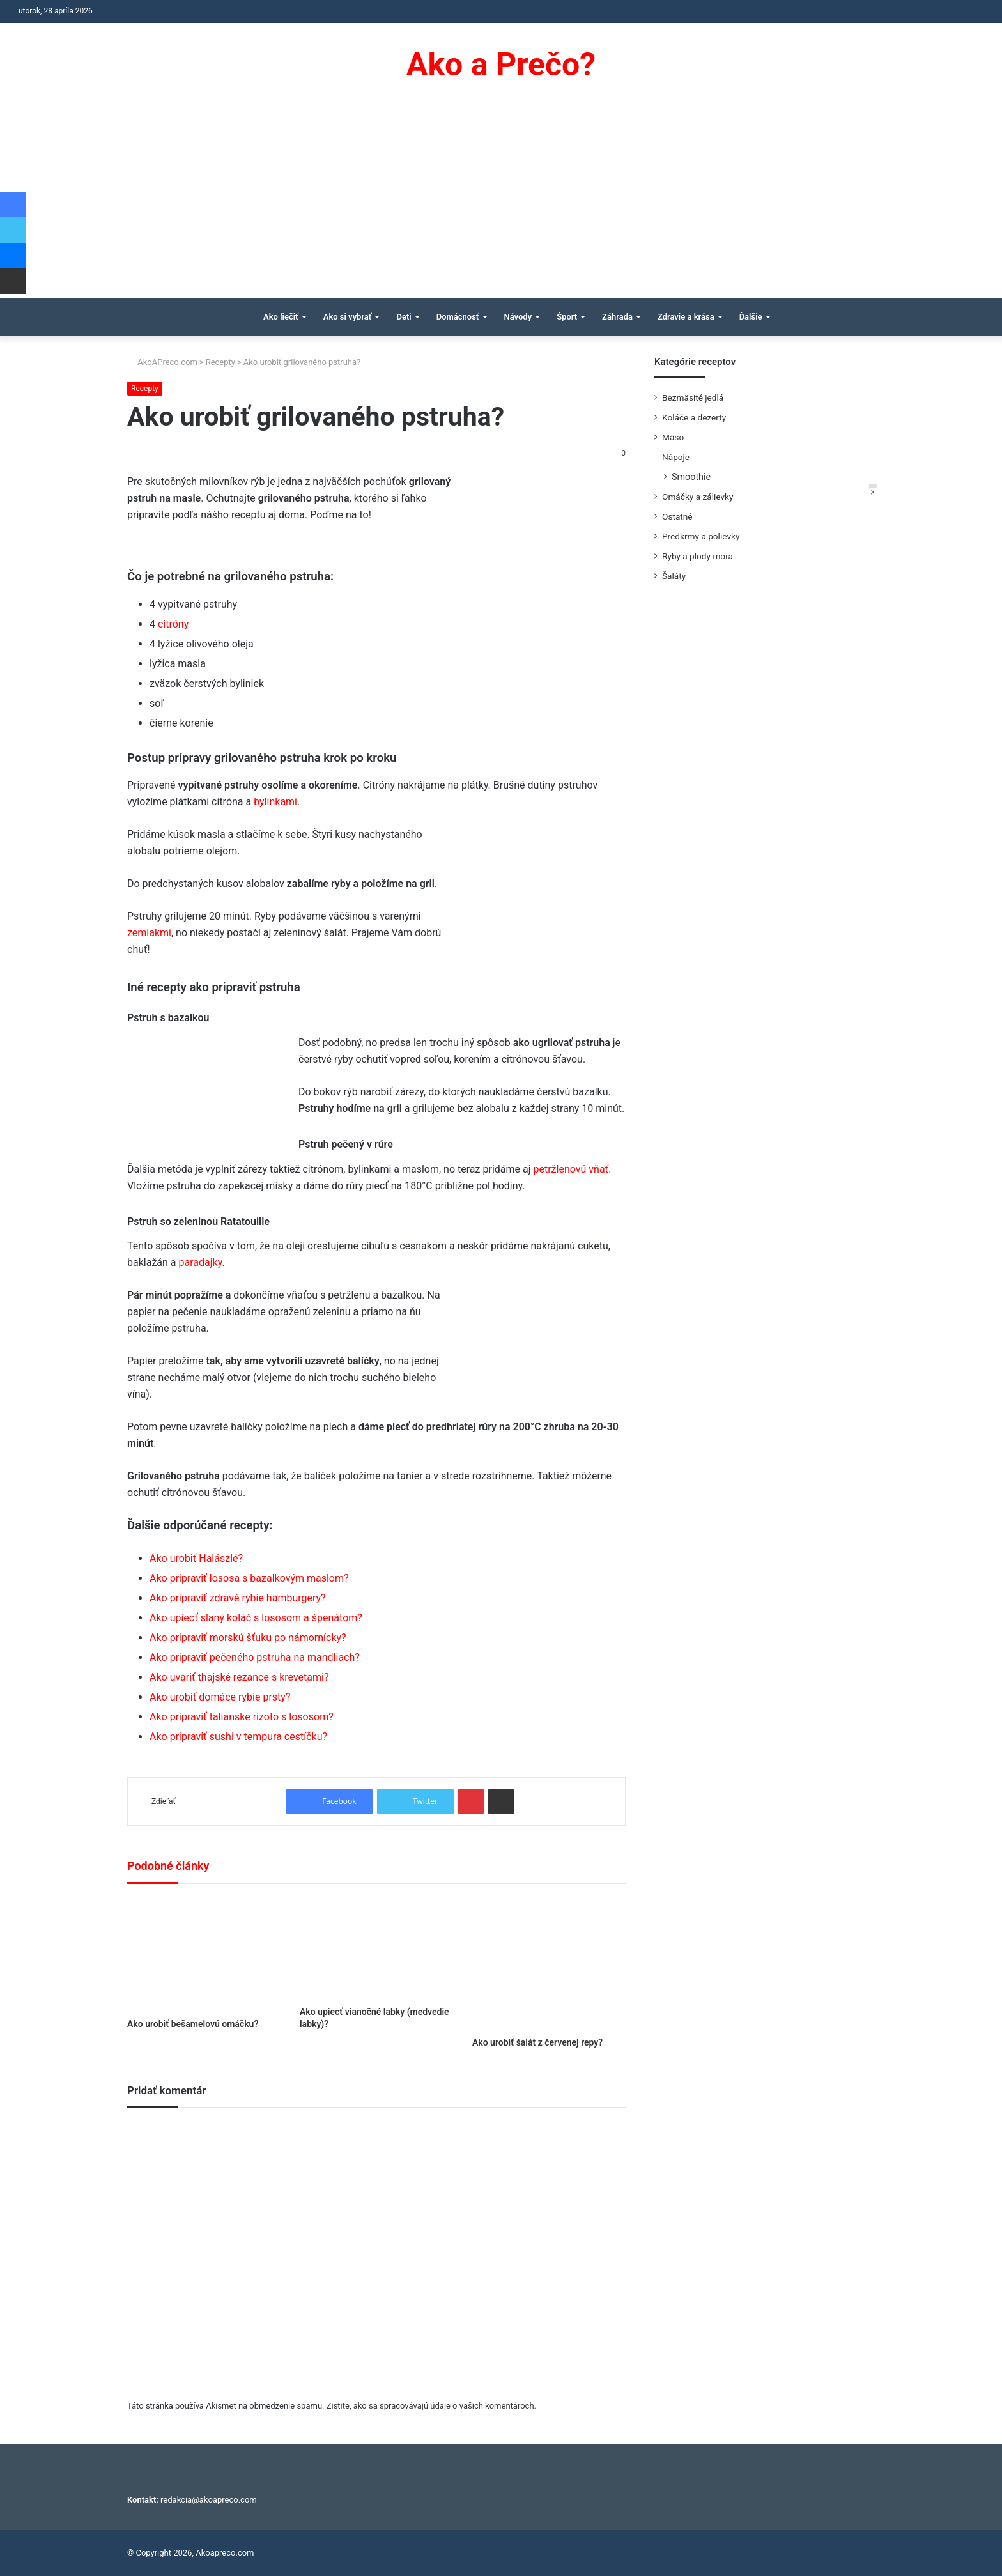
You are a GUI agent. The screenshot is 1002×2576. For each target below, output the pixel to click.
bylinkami (275, 802)
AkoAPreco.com (162, 362)
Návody (518, 316)
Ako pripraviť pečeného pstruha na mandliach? (255, 1657)
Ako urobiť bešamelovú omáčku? (192, 2024)
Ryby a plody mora (697, 556)
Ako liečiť (280, 316)
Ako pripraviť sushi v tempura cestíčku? (238, 1737)
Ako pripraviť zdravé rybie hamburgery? (238, 1598)
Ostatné (677, 516)
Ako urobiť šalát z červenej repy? (537, 2042)
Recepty (220, 362)
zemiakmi (149, 933)
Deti (403, 316)
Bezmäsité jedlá (692, 397)
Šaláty (674, 576)
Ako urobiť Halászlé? (196, 1558)
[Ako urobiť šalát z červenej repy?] (549, 1963)
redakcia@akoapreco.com (208, 2499)
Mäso (673, 437)
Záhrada (617, 316)
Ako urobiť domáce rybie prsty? (220, 1697)
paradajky (200, 1262)
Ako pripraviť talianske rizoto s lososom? (242, 1717)
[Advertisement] (501, 201)
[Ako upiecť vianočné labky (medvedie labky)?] (376, 1948)
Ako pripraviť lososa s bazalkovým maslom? (249, 1578)
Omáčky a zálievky (697, 496)
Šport (567, 316)
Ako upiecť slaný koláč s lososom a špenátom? (256, 1618)
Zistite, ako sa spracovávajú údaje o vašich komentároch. (431, 2405)
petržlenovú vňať (570, 1169)
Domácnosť (457, 316)
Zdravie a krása (686, 316)
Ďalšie (750, 316)
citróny (173, 624)
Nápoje (676, 457)
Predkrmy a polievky (700, 536)
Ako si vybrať (347, 316)
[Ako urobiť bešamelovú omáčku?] (204, 1954)
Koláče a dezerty (694, 417)
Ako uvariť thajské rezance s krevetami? (239, 1677)
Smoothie (691, 477)
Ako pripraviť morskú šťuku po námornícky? (248, 1637)
